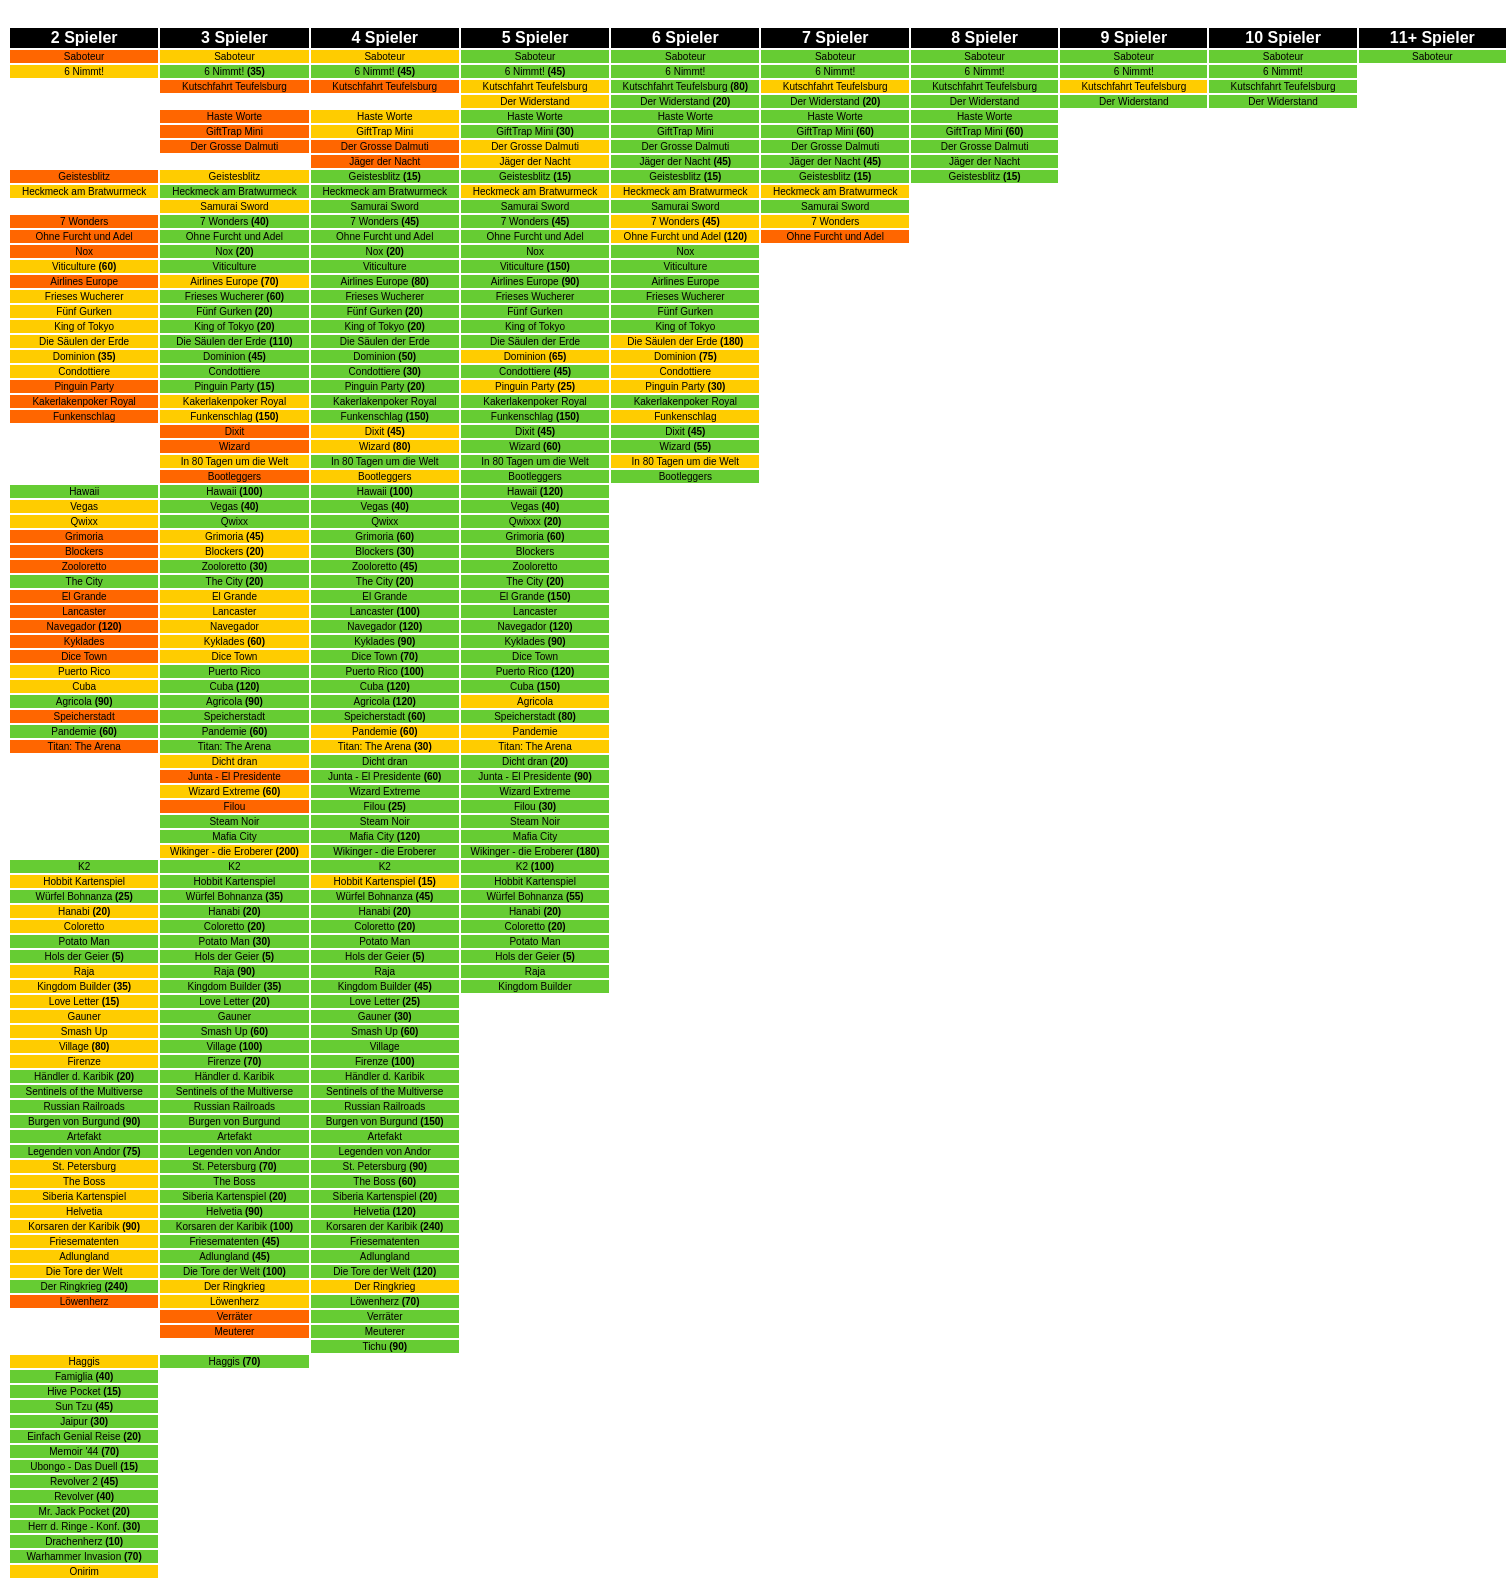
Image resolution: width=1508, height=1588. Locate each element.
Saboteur (84, 56)
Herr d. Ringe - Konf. (84, 1526)
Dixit (234, 431)
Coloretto (84, 926)
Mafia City (234, 836)
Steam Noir (234, 821)
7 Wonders (84, 221)
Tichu (374, 1346)
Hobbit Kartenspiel (84, 881)
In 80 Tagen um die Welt (234, 461)
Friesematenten (83, 1241)
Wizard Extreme (224, 791)
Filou (235, 806)
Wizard (234, 446)
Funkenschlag (84, 416)
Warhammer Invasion (74, 1556)
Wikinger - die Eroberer (221, 851)
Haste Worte (534, 116)
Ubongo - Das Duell (73, 1466)
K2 (84, 866)
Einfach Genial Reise (84, 1436)
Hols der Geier (83, 956)
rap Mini (536, 131)
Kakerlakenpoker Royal (83, 401)
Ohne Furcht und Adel (84, 236)
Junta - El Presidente (234, 776)
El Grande (84, 596)
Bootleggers (234, 476)
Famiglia (74, 1376)
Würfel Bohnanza (74, 896)
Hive (57, 1391)
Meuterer (234, 1331)
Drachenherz (73, 1541)
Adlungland (84, 1256)
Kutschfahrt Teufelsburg (234, 86)
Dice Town (84, 656)
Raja (84, 971)
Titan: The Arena (83, 746)
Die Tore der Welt (84, 1271)
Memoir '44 (73, 1451)
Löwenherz (84, 1301)
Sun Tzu (75, 1406)
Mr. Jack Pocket (74, 1511)
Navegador (71, 626)
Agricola (74, 701)
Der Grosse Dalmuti (235, 146)
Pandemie (73, 731)
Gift (504, 131)
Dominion (74, 356)
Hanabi (74, 911)
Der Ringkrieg (71, 1286)
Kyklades (84, 641)
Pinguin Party (674, 386)
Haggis (84, 1361)
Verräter (235, 1316)
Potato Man (84, 941)
